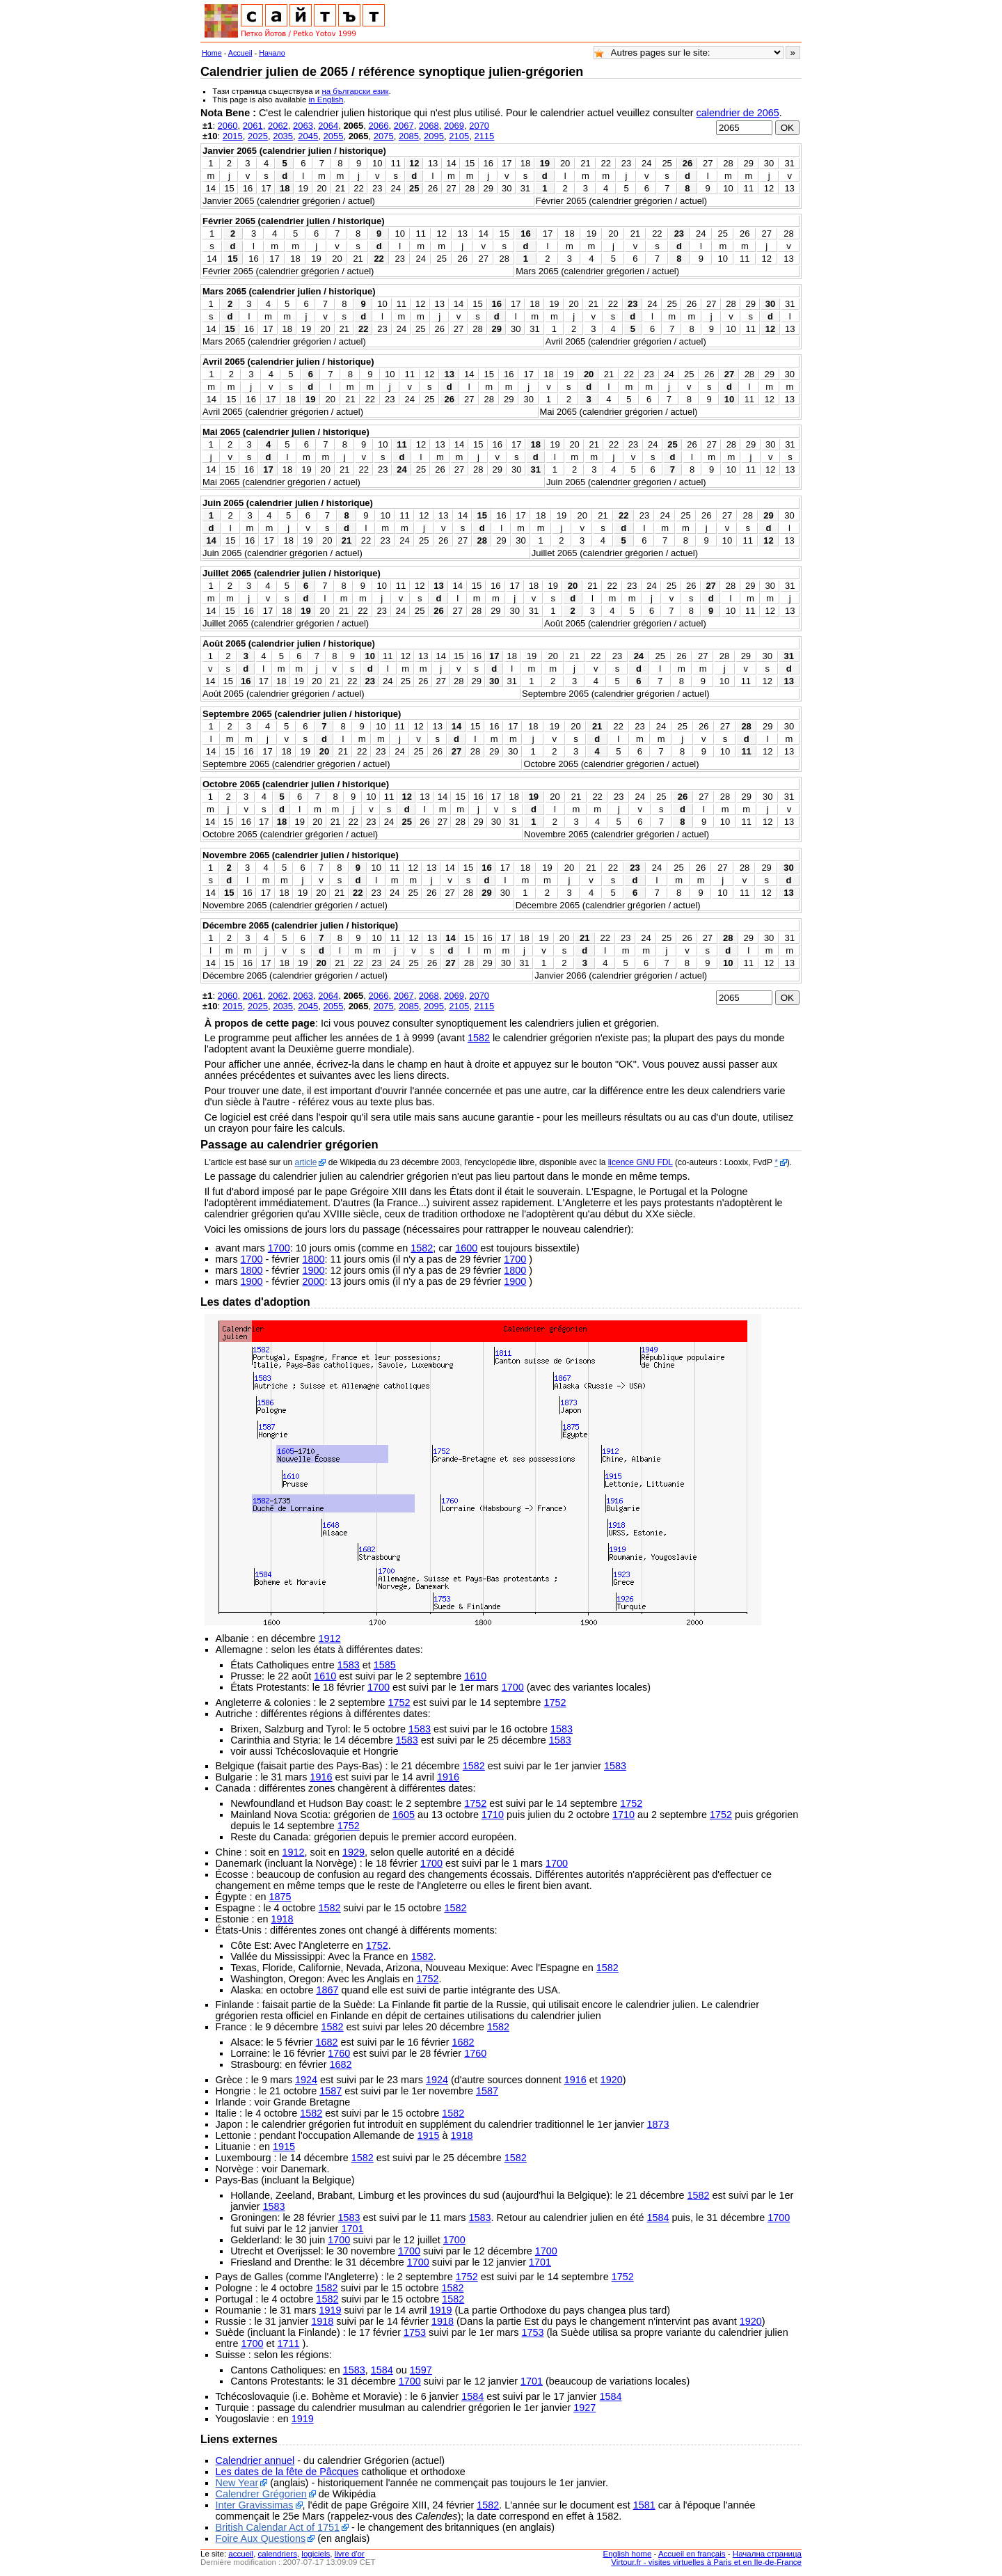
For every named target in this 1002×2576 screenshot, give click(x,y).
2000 (313, 1281)
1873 (658, 2124)
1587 (330, 2090)
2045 (308, 136)
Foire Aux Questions (261, 2538)
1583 (348, 1664)
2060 (228, 125)
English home (627, 2554)
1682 (327, 2042)
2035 (283, 136)
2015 (233, 136)
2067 (404, 125)
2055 (333, 136)
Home (212, 53)
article (305, 1162)
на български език (354, 91)
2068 (429, 125)
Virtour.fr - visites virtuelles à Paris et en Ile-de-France (706, 2562)
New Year (237, 2482)
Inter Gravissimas (255, 2505)
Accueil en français (692, 2554)
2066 (379, 125)
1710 (493, 1814)
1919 (330, 2310)
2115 (484, 136)
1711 (288, 2343)
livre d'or (350, 2554)
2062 (278, 125)
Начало (272, 53)
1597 (421, 2370)
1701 (352, 2228)
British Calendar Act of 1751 (278, 2527)
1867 (327, 1990)
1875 (280, 1896)
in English (326, 99)
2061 (253, 125)
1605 (403, 1814)
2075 (384, 136)
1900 (313, 1270)
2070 (479, 125)
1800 (313, 1259)
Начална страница (767, 2554)
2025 (258, 136)
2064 (328, 125)
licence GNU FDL (640, 1162)
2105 (459, 136)
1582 (479, 1037)
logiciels (315, 2554)
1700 (279, 1248)
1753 (415, 2332)
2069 (454, 125)
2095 (434, 136)
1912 (330, 1638)
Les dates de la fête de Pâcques (287, 2471)
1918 (282, 1919)
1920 (612, 2079)
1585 (385, 1664)
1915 (429, 2135)
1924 (306, 2079)
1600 (466, 1248)
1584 (658, 2217)
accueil (240, 2554)
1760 (339, 2053)
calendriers (277, 2554)
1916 (321, 1777)
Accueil (240, 53)
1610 (325, 1676)
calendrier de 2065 (738, 112)
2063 (303, 125)
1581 (644, 2505)
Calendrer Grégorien (261, 2493)
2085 (409, 136)
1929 (353, 1852)
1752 (399, 1702)
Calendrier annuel (255, 2460)
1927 (584, 2407)
